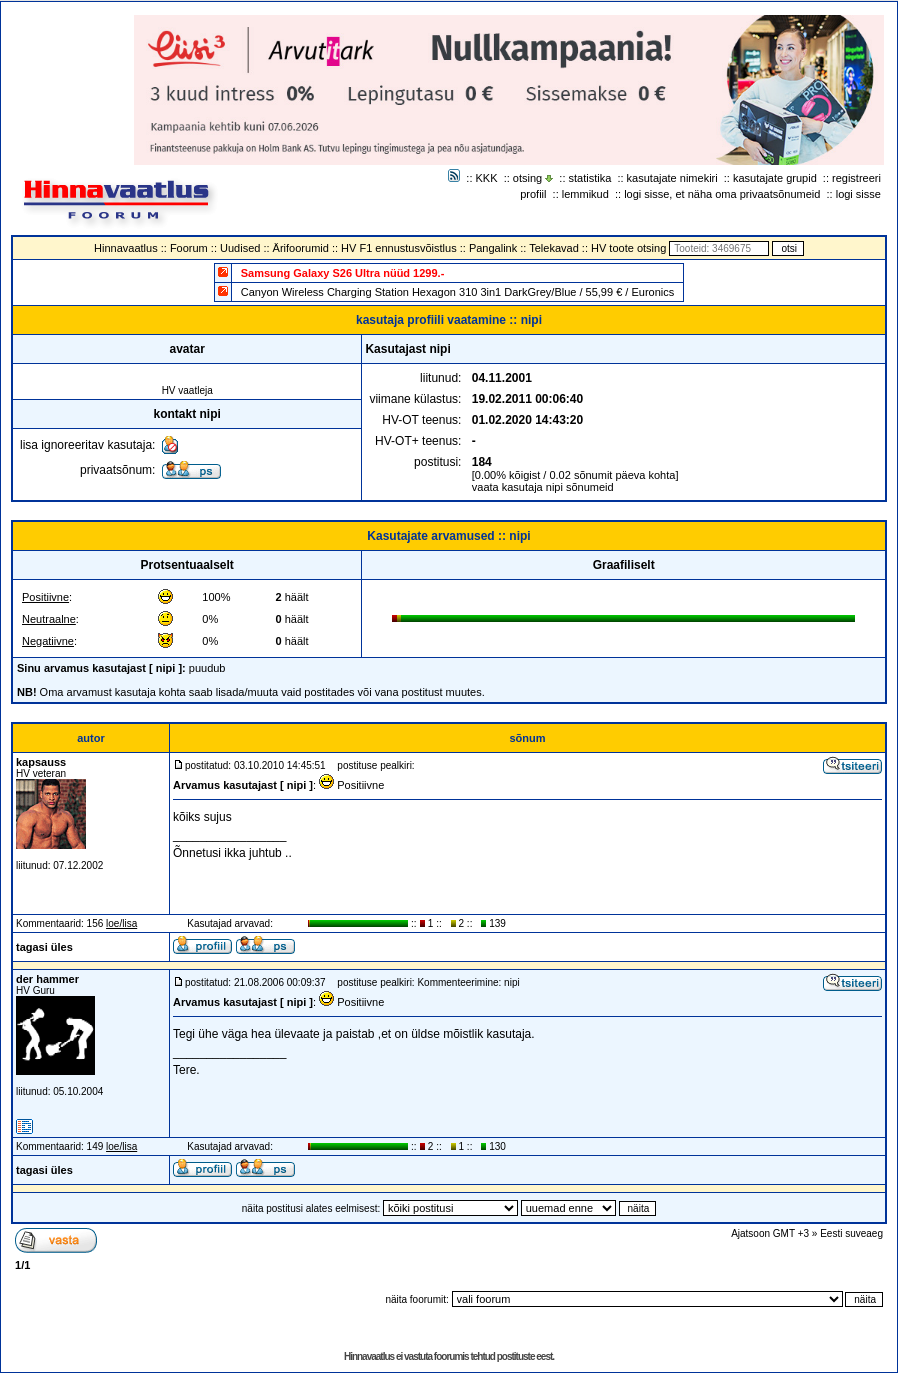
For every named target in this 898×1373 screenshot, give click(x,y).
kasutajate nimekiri (672, 178)
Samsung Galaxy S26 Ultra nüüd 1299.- (343, 273)
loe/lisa (121, 923)
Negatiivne (48, 641)
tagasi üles (44, 947)
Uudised (240, 248)
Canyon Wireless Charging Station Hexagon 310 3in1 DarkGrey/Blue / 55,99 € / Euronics (458, 292)
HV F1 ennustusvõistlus (399, 248)
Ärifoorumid (301, 248)
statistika (590, 178)
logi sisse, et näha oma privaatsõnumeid (722, 194)
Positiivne (45, 597)
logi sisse (858, 194)
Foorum (189, 248)
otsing (527, 178)
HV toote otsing (628, 248)
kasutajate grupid (775, 178)
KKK (487, 178)
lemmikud (585, 194)
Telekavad (554, 248)
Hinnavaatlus (126, 248)
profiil (533, 194)
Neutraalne (49, 619)
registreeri (856, 178)
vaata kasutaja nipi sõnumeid (543, 487)
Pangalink (493, 248)
